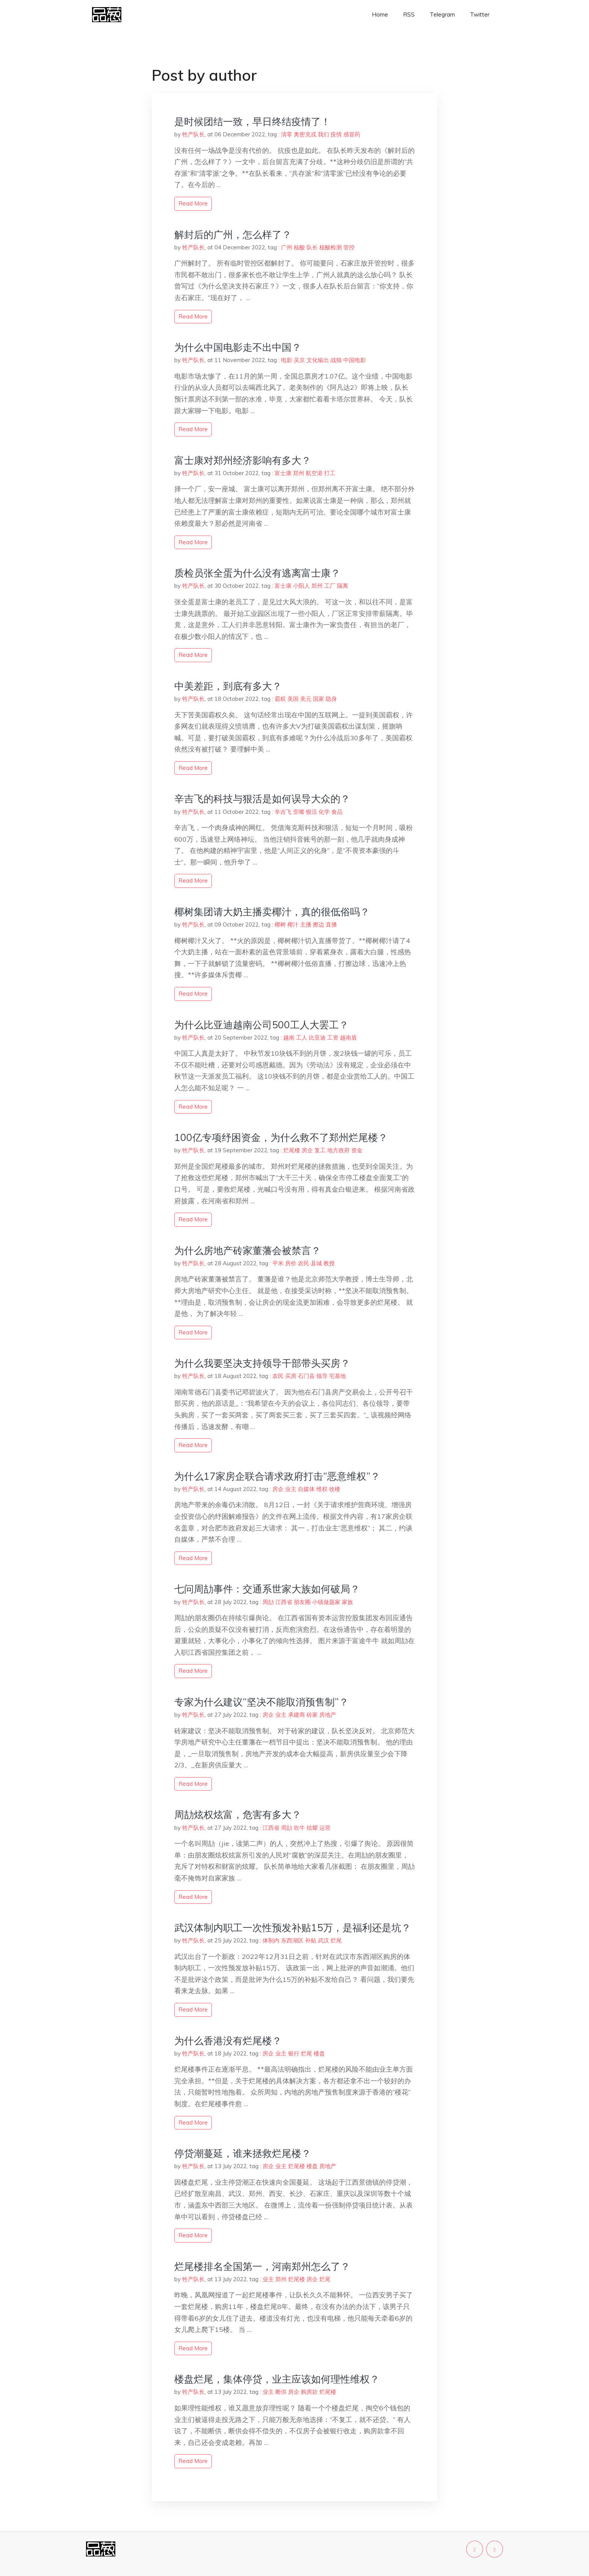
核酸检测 (330, 247)
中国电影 (354, 360)
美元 (305, 698)
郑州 (298, 473)
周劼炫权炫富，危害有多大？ (237, 1814)
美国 (293, 698)
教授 (329, 1263)
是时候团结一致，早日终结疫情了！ (252, 121)
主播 (305, 924)
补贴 (310, 1940)
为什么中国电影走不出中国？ (237, 347)
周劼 (268, 1602)
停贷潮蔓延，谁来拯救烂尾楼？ (242, 2153)
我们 (323, 134)
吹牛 (299, 1827)
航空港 (314, 473)
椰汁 (293, 924)
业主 (290, 1488)
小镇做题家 (326, 1602)
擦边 (318, 924)
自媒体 (306, 1488)
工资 (332, 1037)
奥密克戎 (305, 134)
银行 (293, 2053)
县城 (316, 1263)
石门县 (306, 1375)
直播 (331, 924)
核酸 (299, 247)
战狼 (336, 360)
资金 (356, 1150)
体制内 (271, 1940)
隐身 (331, 698)
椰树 (280, 924)
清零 (286, 134)
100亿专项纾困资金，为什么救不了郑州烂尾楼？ (281, 1137)
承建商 (296, 1714)
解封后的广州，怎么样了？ (232, 234)
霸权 (280, 698)
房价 (290, 1263)
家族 (347, 1602)
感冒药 (351, 134)
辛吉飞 (283, 811)
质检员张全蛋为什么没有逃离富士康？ (257, 573)
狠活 (311, 811)
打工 (329, 473)
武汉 (323, 1940)
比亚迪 (317, 1037)
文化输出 (318, 360)
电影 (286, 360)
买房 (290, 1375)
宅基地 (337, 1375)
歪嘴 (298, 811)
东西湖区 (292, 1940)
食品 (337, 811)
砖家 (312, 1714)
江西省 (283, 1602)
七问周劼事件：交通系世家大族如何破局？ (267, 1589)
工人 (301, 1037)
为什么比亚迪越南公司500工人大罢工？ (261, 1025)
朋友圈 (302, 1602)
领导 (322, 1375)
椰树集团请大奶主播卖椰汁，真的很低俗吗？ (272, 911)
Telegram (442, 14)
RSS (409, 14)
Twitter (479, 14)
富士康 (283, 473)
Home (380, 14)
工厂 (329, 585)
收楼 (334, 1488)
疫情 (336, 134)
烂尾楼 (291, 1150)
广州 (286, 247)
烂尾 (336, 1940)
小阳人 (301, 585)
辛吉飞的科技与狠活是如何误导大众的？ (262, 798)
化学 (324, 811)
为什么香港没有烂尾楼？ (228, 2040)
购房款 (309, 2391)
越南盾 (348, 1037)
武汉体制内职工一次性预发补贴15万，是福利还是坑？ (292, 1927)
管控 (349, 247)
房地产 (327, 1714)
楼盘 (319, 2053)
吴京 (299, 360)
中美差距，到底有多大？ (228, 686)
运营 (325, 1827)
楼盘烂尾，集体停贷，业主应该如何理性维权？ (276, 2379)
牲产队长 (193, 134)
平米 (278, 1263)
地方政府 (338, 1150)
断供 (281, 2391)
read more (193, 203)
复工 (320, 1150)
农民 (303, 1263)
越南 (288, 1037)
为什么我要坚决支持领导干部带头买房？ (262, 1363)
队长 (312, 247)
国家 (318, 698)
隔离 (342, 585)
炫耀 (312, 1827)
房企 (307, 1150)
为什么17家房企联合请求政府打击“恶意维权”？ (277, 1476)
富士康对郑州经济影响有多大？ (242, 460)
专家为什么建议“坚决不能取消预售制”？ (261, 1702)
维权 (322, 1488)
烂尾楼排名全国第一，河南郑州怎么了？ (262, 2266)
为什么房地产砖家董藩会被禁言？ (247, 1250)
